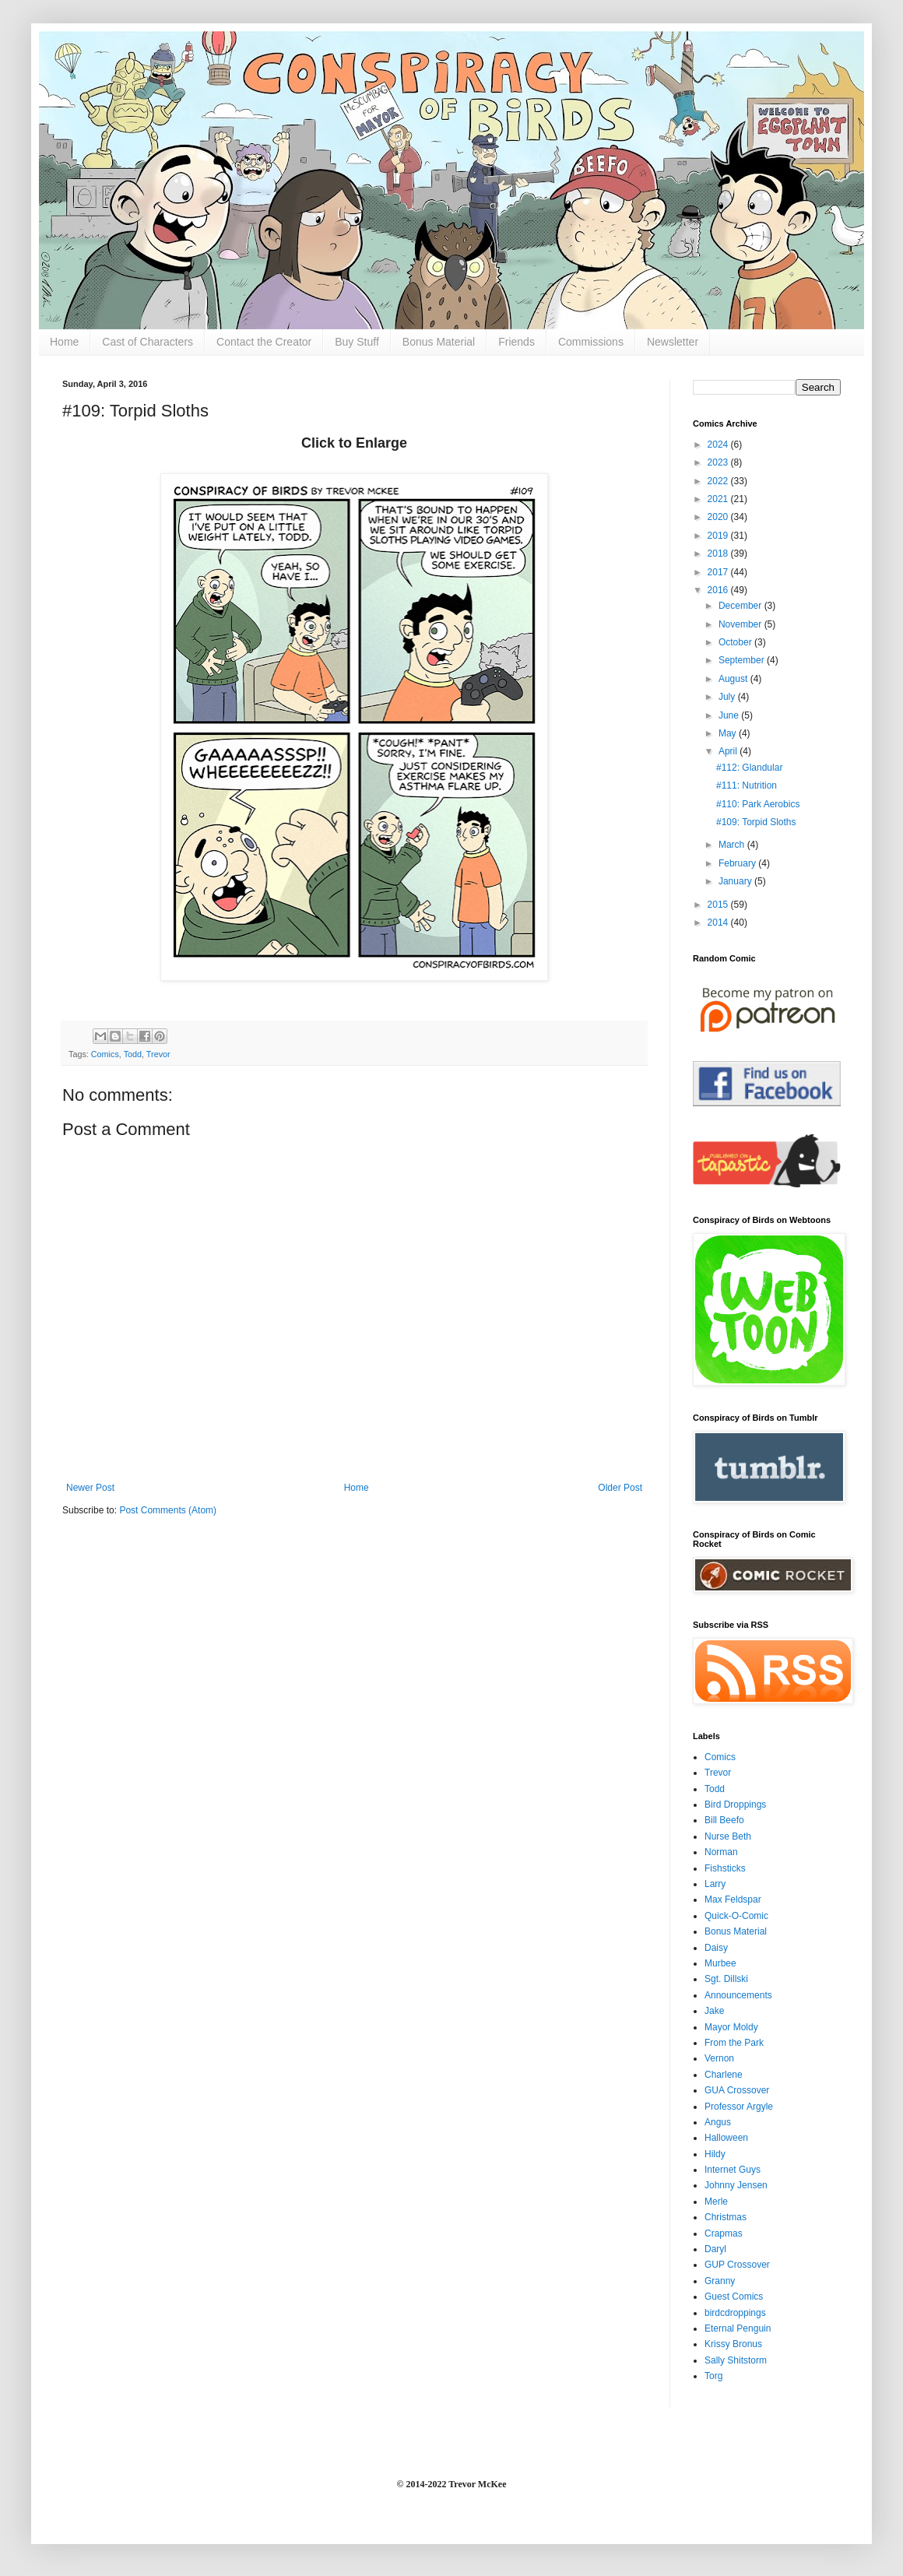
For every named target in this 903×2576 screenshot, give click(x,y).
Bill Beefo (724, 1820)
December (741, 605)
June (730, 715)
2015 (719, 904)
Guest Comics (733, 2296)
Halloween (726, 2137)
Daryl (715, 2249)
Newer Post (90, 1487)
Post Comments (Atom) (167, 1510)
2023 (719, 462)
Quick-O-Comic (736, 1915)
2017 (719, 572)
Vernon (719, 2058)
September (743, 660)
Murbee (720, 1963)
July (728, 696)
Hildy (715, 2154)
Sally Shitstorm (735, 2360)
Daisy (716, 1947)
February (738, 863)
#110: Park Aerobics (757, 804)
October (736, 642)
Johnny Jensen (736, 2185)
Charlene (723, 2074)
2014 (719, 922)
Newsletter (672, 342)
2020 (719, 516)
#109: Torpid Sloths (756, 822)
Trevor (158, 1054)
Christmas (725, 2217)
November (741, 624)
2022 (719, 481)
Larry (715, 1883)
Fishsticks (725, 1868)
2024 (719, 444)
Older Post (620, 1487)
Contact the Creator (263, 342)
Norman (721, 1852)
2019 (719, 535)
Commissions (591, 342)
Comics (105, 1054)
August (734, 678)
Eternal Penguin (737, 2328)
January (736, 881)
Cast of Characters (147, 342)
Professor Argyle (738, 2106)
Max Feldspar (732, 1899)
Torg (713, 2375)
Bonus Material (438, 342)
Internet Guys (732, 2169)
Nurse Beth (727, 1836)
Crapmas (723, 2233)
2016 (719, 590)
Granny (719, 2281)
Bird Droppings (735, 1804)
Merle (716, 2201)
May (729, 733)
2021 (719, 499)
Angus (717, 2122)
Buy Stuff (357, 342)
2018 (719, 553)
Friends (516, 342)
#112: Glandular (749, 767)
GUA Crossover (736, 2090)
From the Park (734, 2042)
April (729, 751)
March (733, 844)
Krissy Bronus (733, 2344)
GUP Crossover (737, 2264)
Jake (714, 2010)
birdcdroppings (735, 2312)
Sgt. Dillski (726, 1978)
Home (64, 342)
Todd (133, 1054)
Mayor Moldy (731, 2027)
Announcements (738, 1995)
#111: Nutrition (746, 785)
